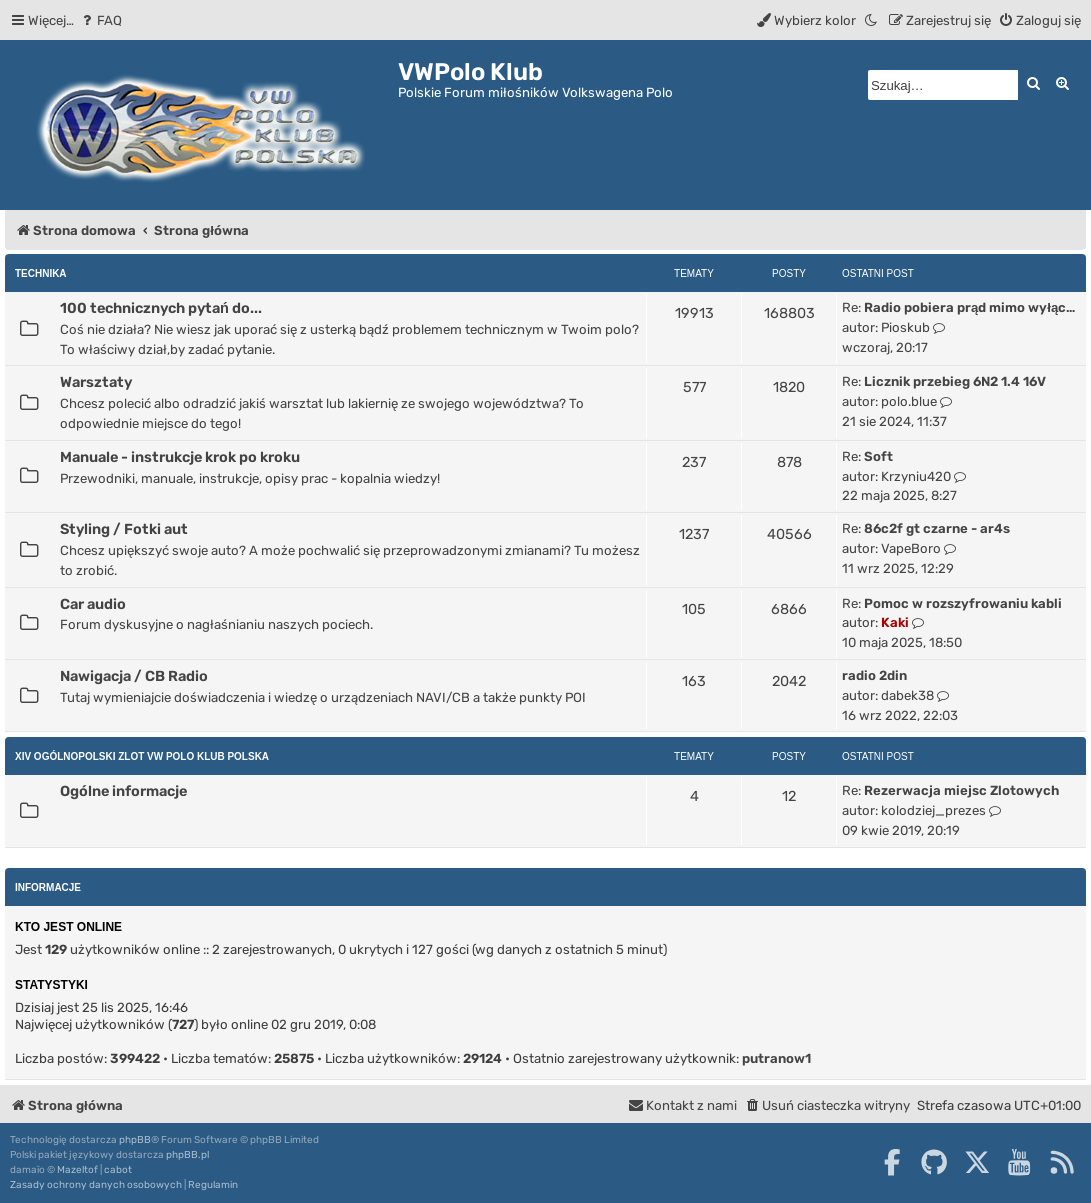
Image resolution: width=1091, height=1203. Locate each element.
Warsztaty (96, 382)
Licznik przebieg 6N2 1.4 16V (955, 381)
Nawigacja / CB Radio (134, 676)
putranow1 (776, 1058)
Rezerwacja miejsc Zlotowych (961, 790)
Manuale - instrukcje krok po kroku (180, 457)
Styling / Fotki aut (124, 529)
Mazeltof (77, 1170)
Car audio (93, 604)
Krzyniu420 (916, 476)
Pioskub (905, 327)
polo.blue (909, 401)
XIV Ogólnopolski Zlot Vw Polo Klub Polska (142, 756)
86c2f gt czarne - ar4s (937, 528)
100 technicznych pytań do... (161, 308)
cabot (118, 1170)
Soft (878, 456)
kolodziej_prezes (933, 810)
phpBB (135, 1140)
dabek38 (907, 695)
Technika (41, 273)
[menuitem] (100, 20)
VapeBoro (911, 548)
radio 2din (874, 675)
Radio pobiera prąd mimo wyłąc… (969, 307)
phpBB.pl (187, 1155)
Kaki (895, 622)
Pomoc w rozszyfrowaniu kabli (963, 603)
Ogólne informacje (123, 791)
